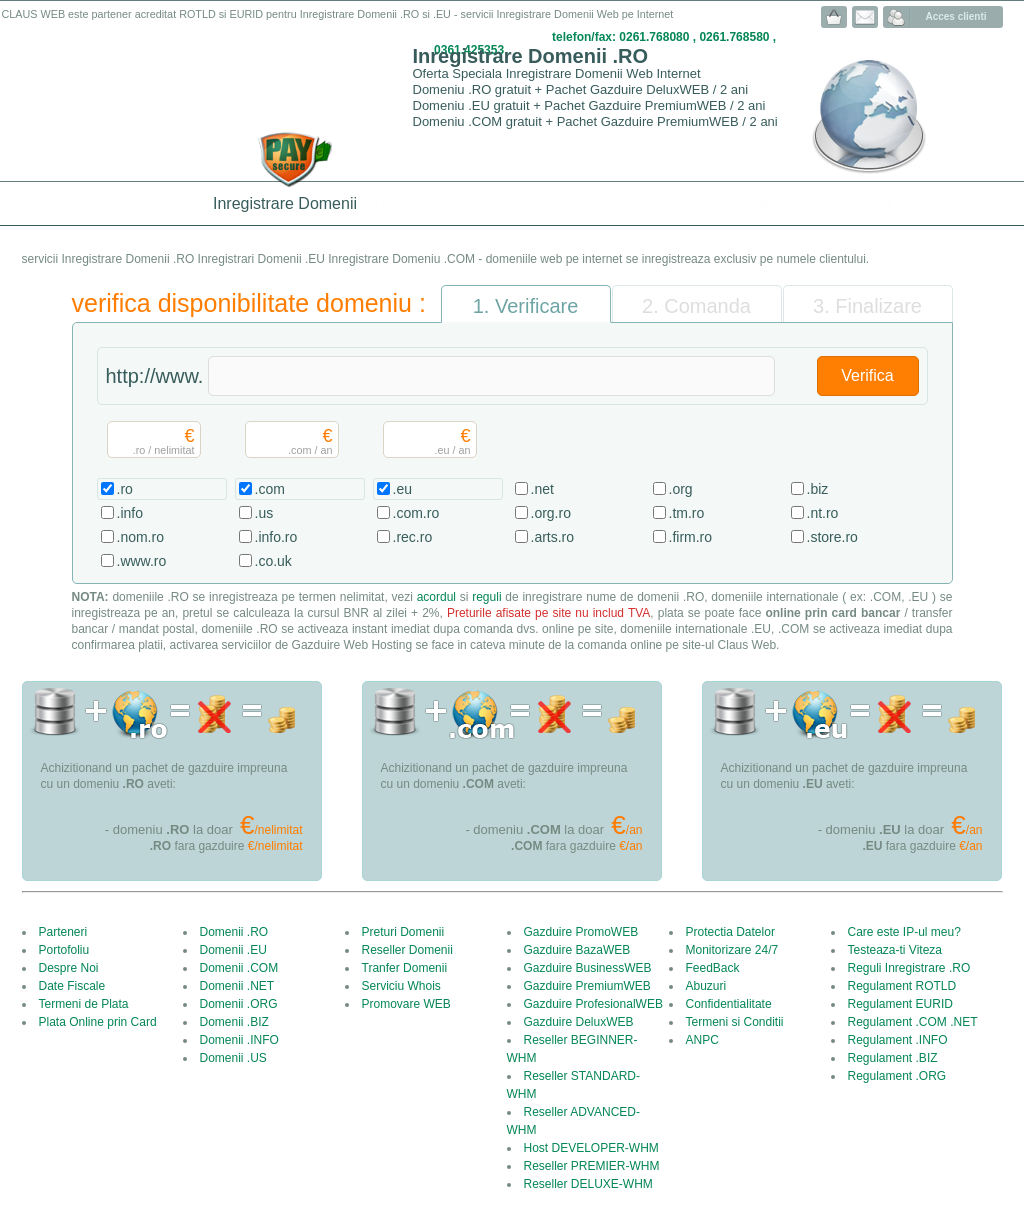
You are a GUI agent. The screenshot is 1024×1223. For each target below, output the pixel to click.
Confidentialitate (729, 1004)
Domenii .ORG (239, 1004)
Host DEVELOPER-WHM (591, 1148)
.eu (402, 489)
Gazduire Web (144, 203)
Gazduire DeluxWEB (579, 1022)
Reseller (404, 203)
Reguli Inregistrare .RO (909, 968)
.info (130, 513)
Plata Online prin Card (98, 1022)
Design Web (686, 203)
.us (264, 513)
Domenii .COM (239, 968)
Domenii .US (233, 1058)
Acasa (53, 203)
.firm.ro (691, 537)
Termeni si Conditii (735, 1022)
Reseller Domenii (407, 950)
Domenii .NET (237, 986)
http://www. (155, 376)
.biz (818, 489)
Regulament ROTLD (902, 986)
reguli (486, 597)
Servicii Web (883, 203)
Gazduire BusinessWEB (588, 968)
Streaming (784, 203)
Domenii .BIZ (234, 1022)
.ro (125, 489)
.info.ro (276, 537)
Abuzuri (706, 986)
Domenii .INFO (239, 1040)
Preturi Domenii (403, 932)
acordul (436, 597)
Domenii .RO (234, 932)
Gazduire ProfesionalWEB (593, 1004)
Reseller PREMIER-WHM (592, 1166)
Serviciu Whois (401, 986)
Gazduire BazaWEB (577, 950)
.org (681, 489)
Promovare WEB (406, 1004)
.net (542, 489)
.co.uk (273, 561)
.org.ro (551, 513)
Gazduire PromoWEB (581, 932)
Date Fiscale (72, 986)
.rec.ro (413, 537)
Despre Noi (69, 968)
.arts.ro (553, 537)
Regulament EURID (900, 1004)
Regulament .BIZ (893, 1058)
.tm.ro (687, 513)
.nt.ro (823, 513)
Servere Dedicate (564, 203)
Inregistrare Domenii (285, 203)
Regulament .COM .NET (913, 1022)
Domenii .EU (233, 950)
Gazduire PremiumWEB (587, 986)
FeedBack (713, 968)
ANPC (702, 1040)
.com (270, 489)
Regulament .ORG (897, 1076)
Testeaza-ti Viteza (895, 950)
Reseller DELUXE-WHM (588, 1184)
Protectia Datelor (730, 932)
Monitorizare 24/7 (732, 950)
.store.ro (832, 537)
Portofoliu (64, 950)
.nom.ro (140, 537)
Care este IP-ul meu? (904, 932)
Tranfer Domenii (405, 968)
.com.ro (416, 513)
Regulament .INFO (898, 1040)
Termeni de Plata (84, 1004)
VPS (468, 203)
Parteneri (63, 932)
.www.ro (142, 561)
